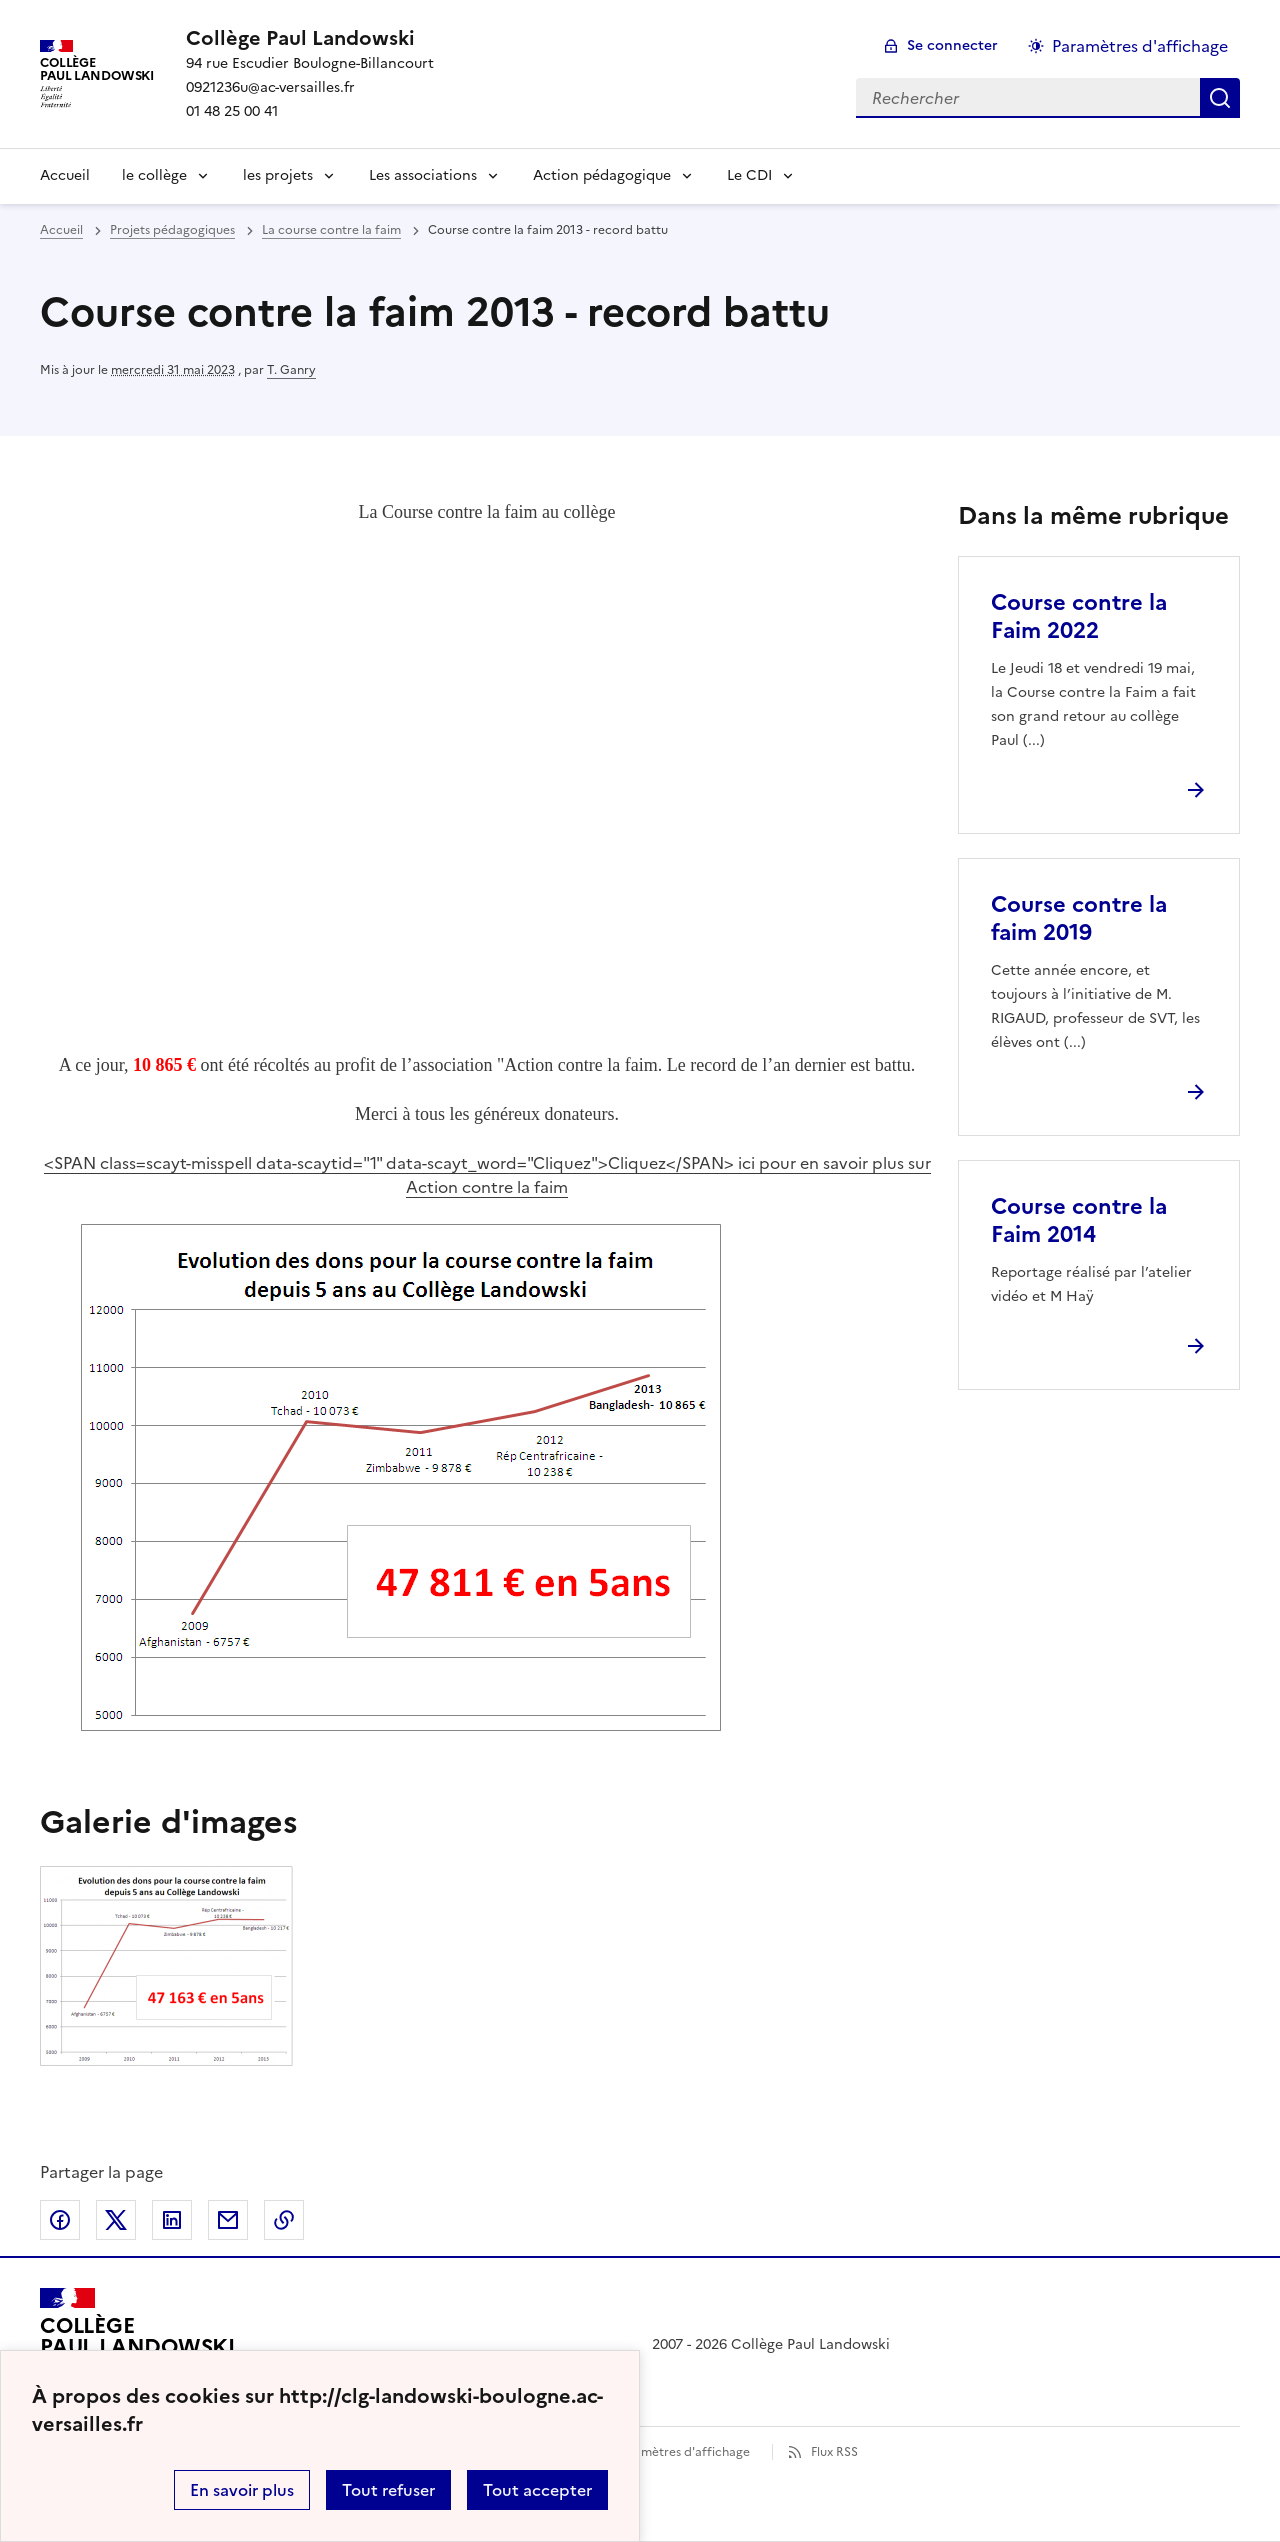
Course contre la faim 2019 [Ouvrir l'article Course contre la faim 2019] (1079, 918)
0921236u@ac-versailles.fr (270, 87)
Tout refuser (388, 2490)
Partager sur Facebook (60, 2220)
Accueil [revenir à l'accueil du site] (61, 230)
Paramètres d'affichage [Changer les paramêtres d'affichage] (1140, 46)
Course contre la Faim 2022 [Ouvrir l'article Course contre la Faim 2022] (1079, 616)
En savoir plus (242, 2490)
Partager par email (228, 2220)
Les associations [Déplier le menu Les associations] (423, 175)
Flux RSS (834, 2452)
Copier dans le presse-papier (284, 2220)
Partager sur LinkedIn (172, 2220)
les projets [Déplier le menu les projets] (278, 175)
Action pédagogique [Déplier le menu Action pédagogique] (602, 175)
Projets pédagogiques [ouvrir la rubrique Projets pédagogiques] (172, 230)
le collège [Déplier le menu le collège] (154, 175)
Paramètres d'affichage (682, 2452)
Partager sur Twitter (116, 2220)
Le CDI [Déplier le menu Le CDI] (749, 175)
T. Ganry (291, 370)
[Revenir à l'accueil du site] (137, 2345)
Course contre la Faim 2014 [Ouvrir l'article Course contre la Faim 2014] (1079, 1220)
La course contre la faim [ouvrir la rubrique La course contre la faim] (331, 230)
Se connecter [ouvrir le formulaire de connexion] (952, 45)
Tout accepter (537, 2490)
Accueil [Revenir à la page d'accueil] (65, 175)
